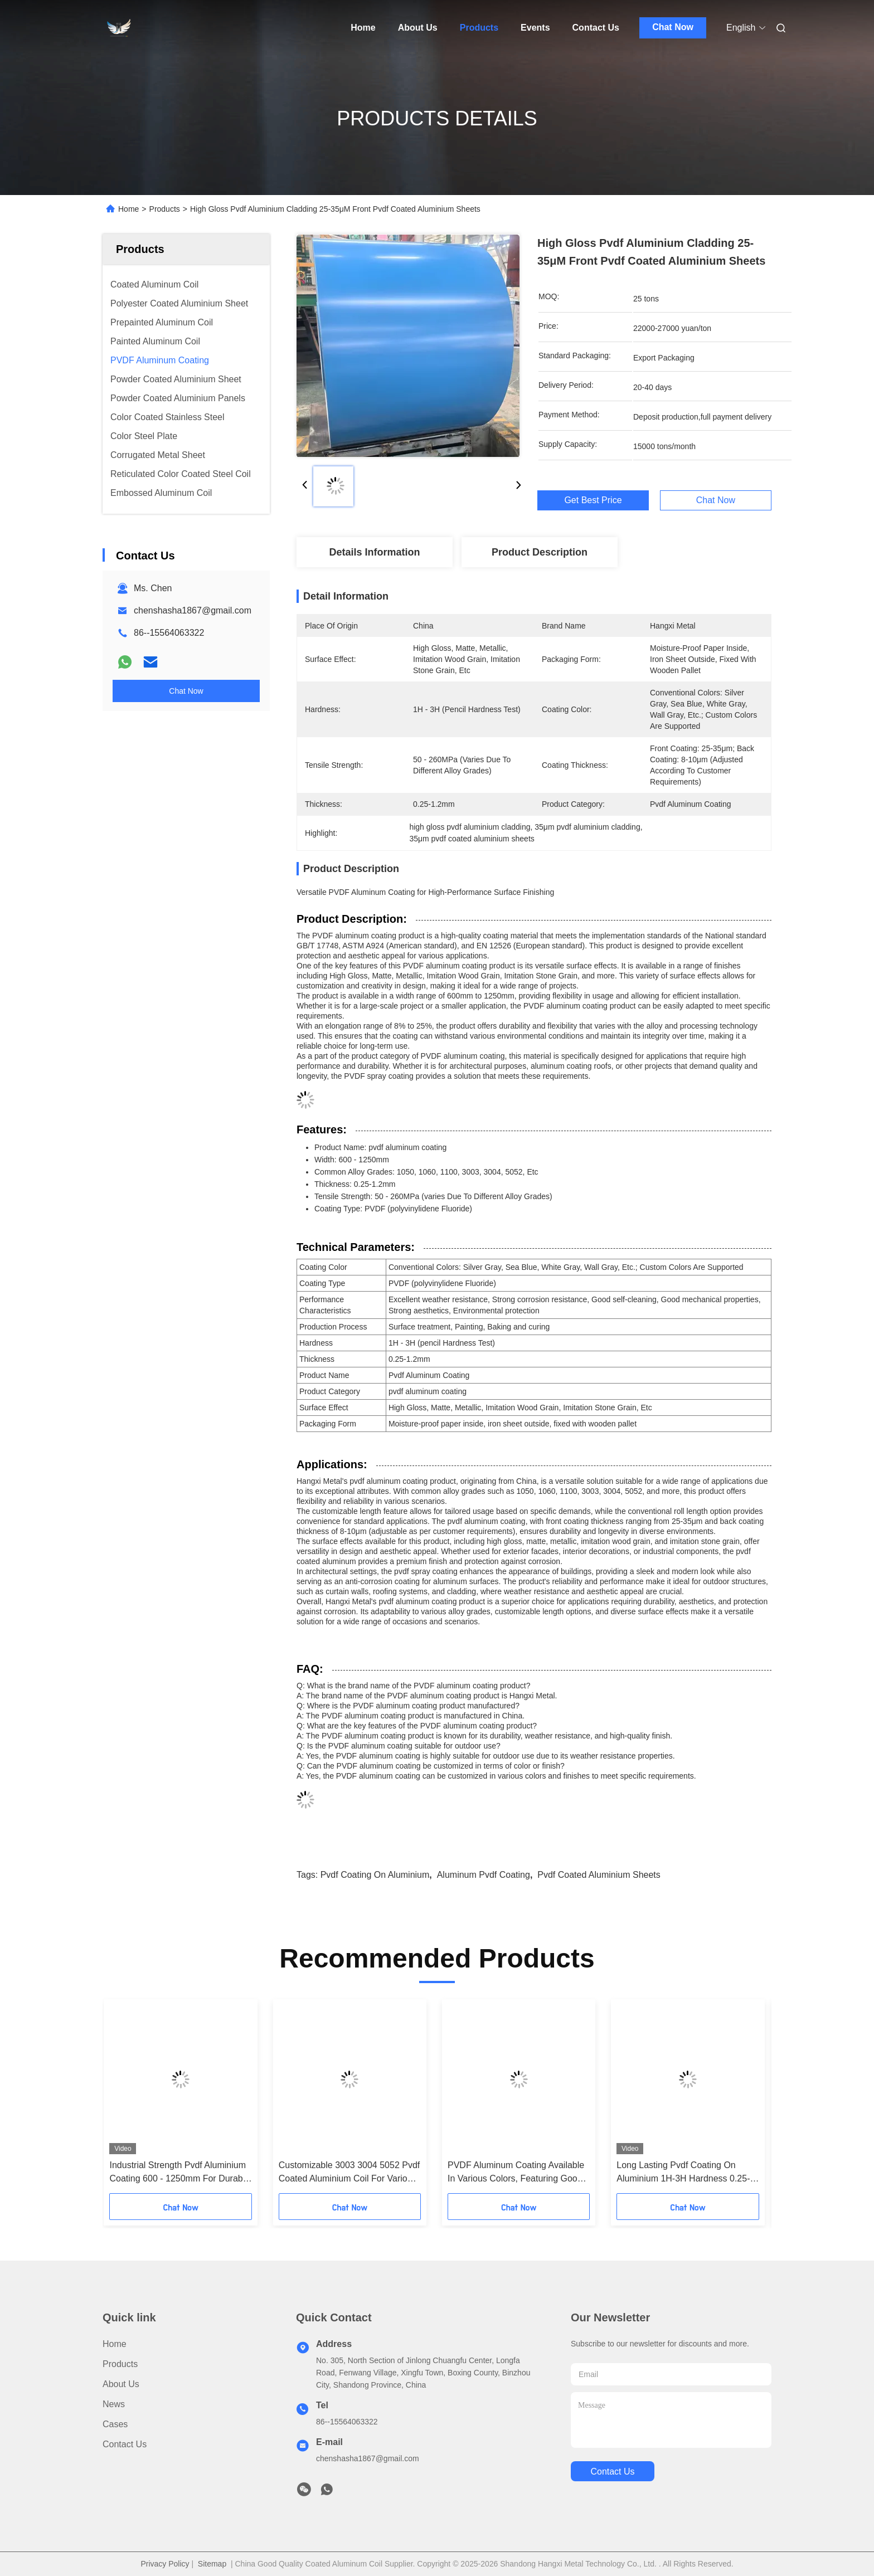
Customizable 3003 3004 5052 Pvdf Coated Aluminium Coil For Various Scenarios (349, 2172)
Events (535, 27)
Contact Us (595, 27)
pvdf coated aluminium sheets (599, 1874)
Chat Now (672, 27)
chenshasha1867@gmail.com (192, 610)
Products (479, 27)
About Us (418, 27)
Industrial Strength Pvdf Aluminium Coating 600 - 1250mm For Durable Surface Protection (179, 2172)
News (114, 2404)
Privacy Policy (164, 2563)
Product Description (539, 552)
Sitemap (212, 2563)
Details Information (374, 552)
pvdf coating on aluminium (375, 1874)
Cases (115, 2424)
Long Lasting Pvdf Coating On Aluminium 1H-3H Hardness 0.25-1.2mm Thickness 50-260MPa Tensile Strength (683, 2172)
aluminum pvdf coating (483, 1874)
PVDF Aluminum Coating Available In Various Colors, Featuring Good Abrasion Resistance (516, 2172)
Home (363, 27)
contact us (612, 2471)
